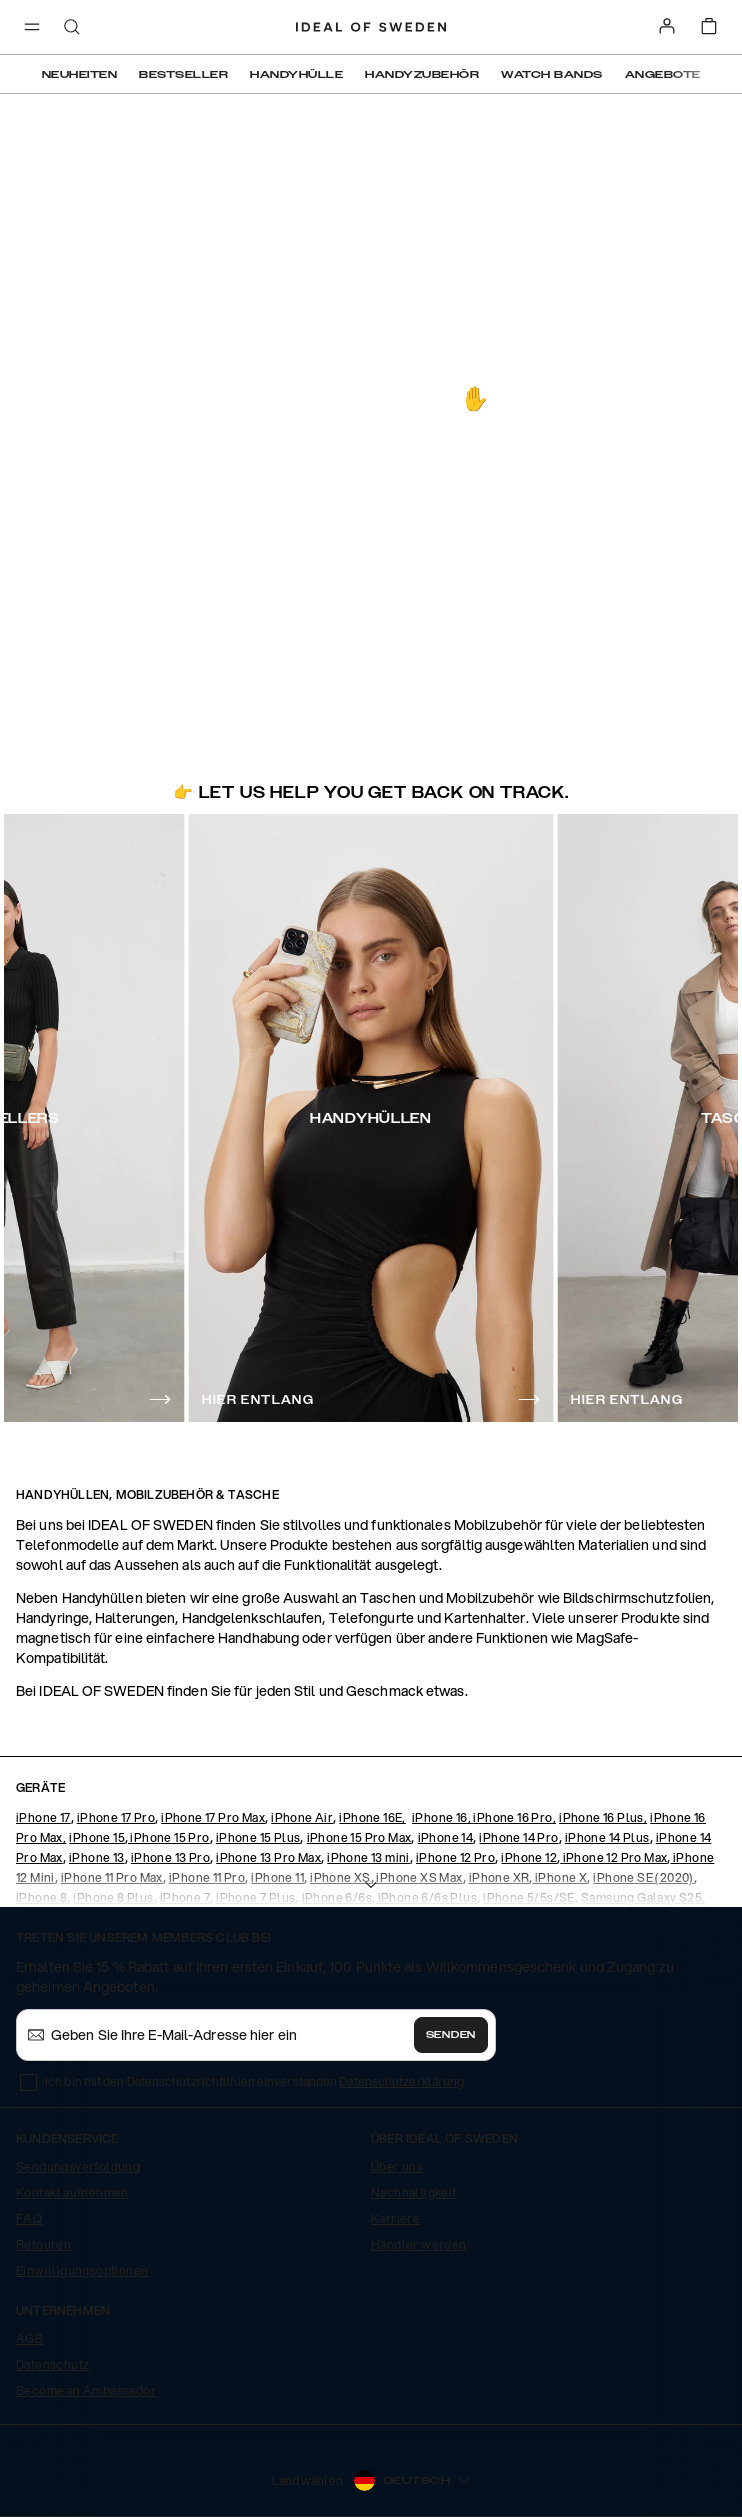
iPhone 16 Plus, (603, 1817)
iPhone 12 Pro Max (613, 1857)
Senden (451, 2035)
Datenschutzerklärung (401, 2081)
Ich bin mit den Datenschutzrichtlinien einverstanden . (255, 2081)
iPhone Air (302, 1817)
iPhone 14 (446, 1837)
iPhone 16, (442, 1817)
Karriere (395, 2218)
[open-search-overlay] (72, 28)
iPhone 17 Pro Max (213, 1817)
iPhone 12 (529, 1857)
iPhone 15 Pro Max (359, 1837)
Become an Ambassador (86, 2390)
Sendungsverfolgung (78, 2166)
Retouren (43, 2244)
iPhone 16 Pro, (514, 1817)
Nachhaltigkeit (414, 2192)
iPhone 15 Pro (169, 1837)
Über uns (397, 2166)
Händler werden (419, 2244)
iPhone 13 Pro (170, 1857)
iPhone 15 (97, 1837)
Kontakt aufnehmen (72, 2192)
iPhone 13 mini (368, 1857)
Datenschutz (52, 2364)
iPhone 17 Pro (116, 1817)
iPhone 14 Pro (518, 1837)
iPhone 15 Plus (258, 1837)
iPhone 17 (43, 1817)
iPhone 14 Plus (607, 1837)
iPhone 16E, (372, 1817)
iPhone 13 (97, 1857)
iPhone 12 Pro (455, 1857)
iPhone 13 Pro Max (268, 1857)
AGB (29, 2338)
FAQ (29, 2218)
